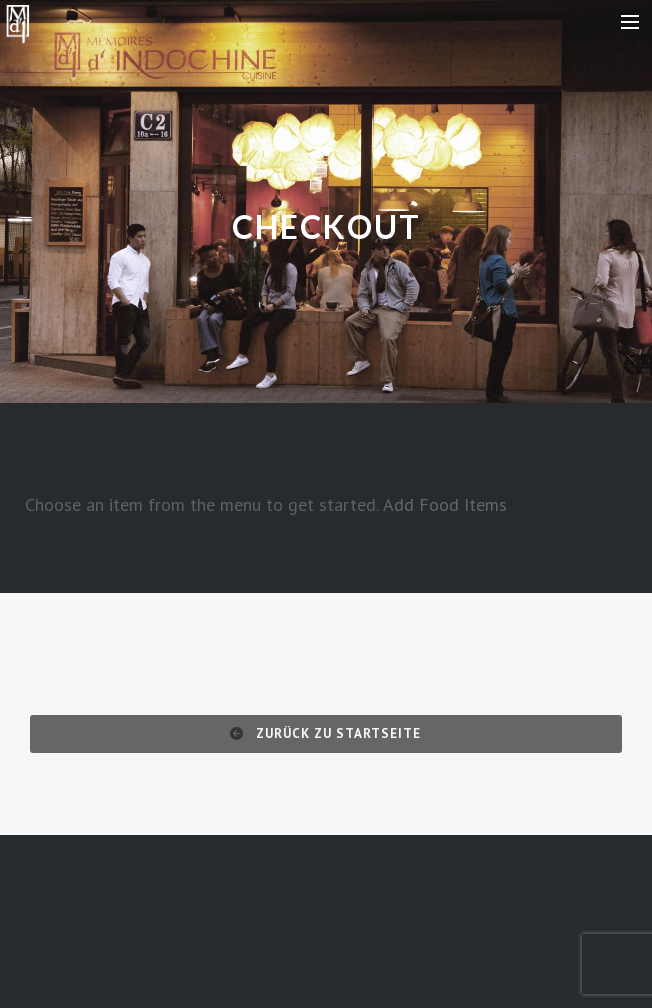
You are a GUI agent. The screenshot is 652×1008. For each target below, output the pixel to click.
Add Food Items (445, 504)
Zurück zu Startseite (325, 733)
